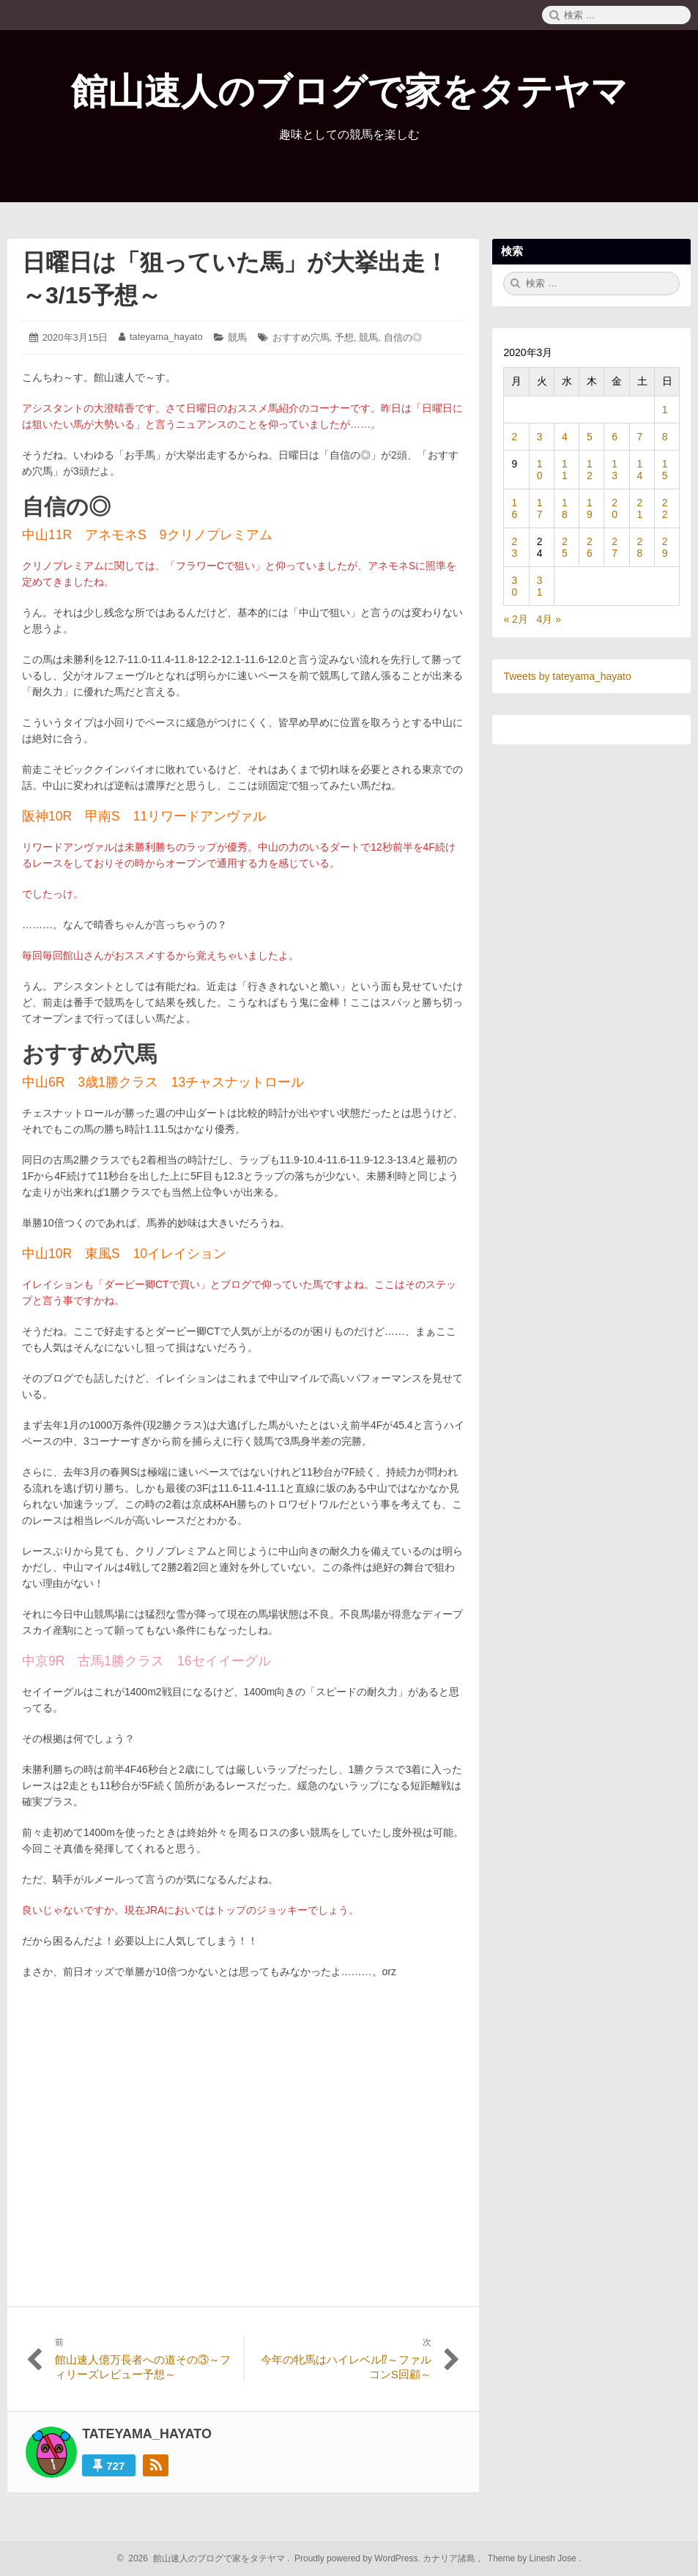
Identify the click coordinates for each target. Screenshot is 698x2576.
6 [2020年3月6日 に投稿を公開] (614, 437)
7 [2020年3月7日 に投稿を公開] (640, 437)
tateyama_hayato (166, 336)
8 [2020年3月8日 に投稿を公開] (665, 437)
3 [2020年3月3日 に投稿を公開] (540, 437)
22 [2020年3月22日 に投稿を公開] (665, 508)
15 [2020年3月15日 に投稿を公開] (665, 469)
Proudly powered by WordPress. (357, 2558)
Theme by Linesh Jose (534, 2558)
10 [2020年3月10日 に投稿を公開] (540, 469)
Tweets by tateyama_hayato (567, 676)
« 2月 (515, 619)
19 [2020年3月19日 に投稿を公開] (590, 508)
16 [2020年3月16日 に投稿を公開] (514, 508)
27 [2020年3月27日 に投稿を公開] (614, 547)
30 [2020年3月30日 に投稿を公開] (514, 586)
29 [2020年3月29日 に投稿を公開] (665, 547)
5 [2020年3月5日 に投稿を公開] (590, 437)
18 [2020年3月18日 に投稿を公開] (565, 508)
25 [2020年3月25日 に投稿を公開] (565, 547)
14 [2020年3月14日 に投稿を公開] (640, 469)
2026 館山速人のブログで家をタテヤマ (204, 2558)
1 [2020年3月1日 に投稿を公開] (665, 409)
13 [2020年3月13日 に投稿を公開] (614, 469)
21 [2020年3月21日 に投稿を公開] (640, 508)
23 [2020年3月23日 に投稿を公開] (514, 547)
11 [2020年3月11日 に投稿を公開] (565, 469)
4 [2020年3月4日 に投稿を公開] (565, 437)
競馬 (237, 337)
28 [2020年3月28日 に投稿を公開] (640, 547)
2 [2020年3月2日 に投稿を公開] (514, 437)
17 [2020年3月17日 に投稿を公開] (540, 508)
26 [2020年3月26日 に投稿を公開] (590, 547)
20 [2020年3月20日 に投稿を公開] (614, 508)
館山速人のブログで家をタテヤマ (349, 91)
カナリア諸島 (450, 2558)
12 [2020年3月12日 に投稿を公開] (590, 469)
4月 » (549, 619)
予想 (344, 337)
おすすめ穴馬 (301, 337)
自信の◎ (403, 337)
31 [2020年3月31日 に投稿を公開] (540, 586)
